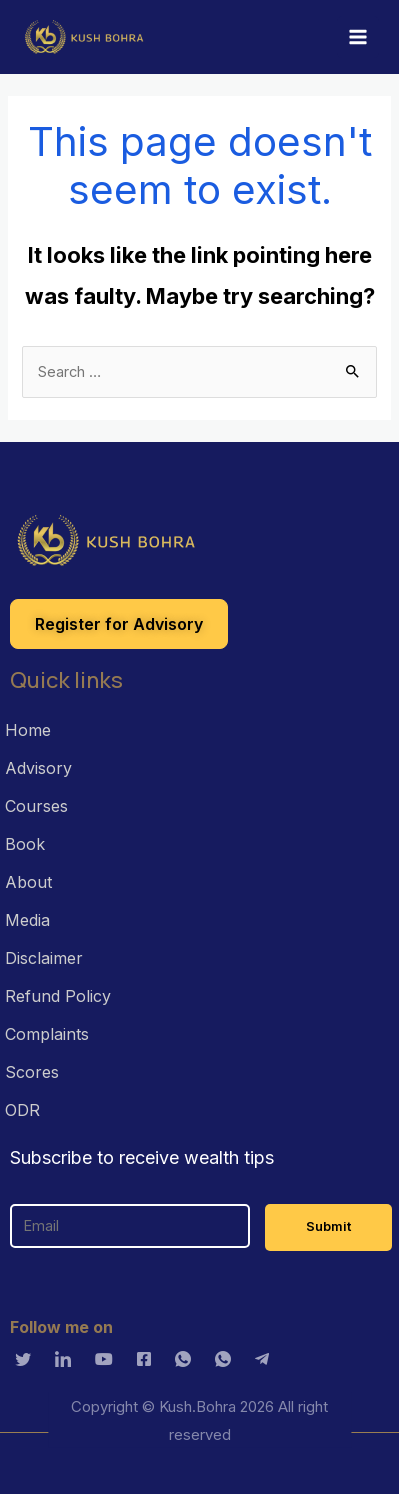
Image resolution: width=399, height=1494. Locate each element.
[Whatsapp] (188, 1358)
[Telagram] (267, 1358)
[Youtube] (109, 1358)
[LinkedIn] (68, 1358)
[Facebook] (149, 1358)
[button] (119, 624)
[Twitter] (28, 1358)
